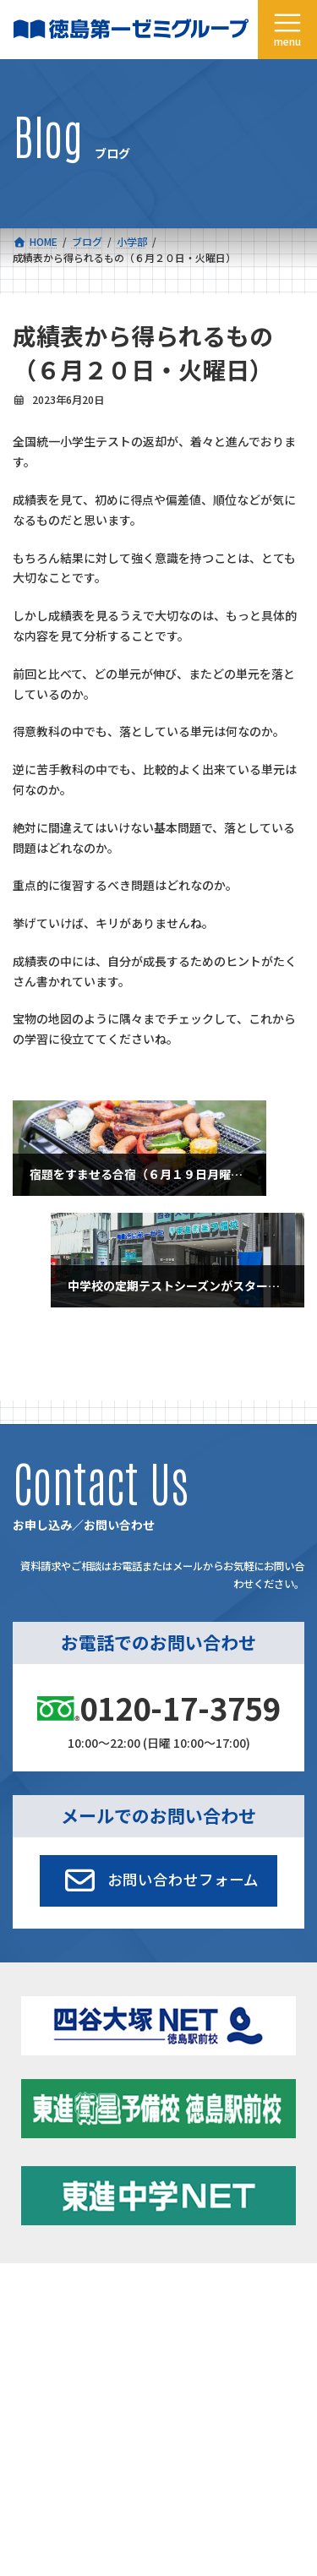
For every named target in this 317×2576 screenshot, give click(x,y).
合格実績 (33, 2346)
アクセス (179, 2385)
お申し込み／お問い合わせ (220, 2424)
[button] (158, 1880)
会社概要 (33, 2385)
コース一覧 (38, 2307)
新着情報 (179, 2307)
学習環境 (179, 2346)
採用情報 (33, 2424)
